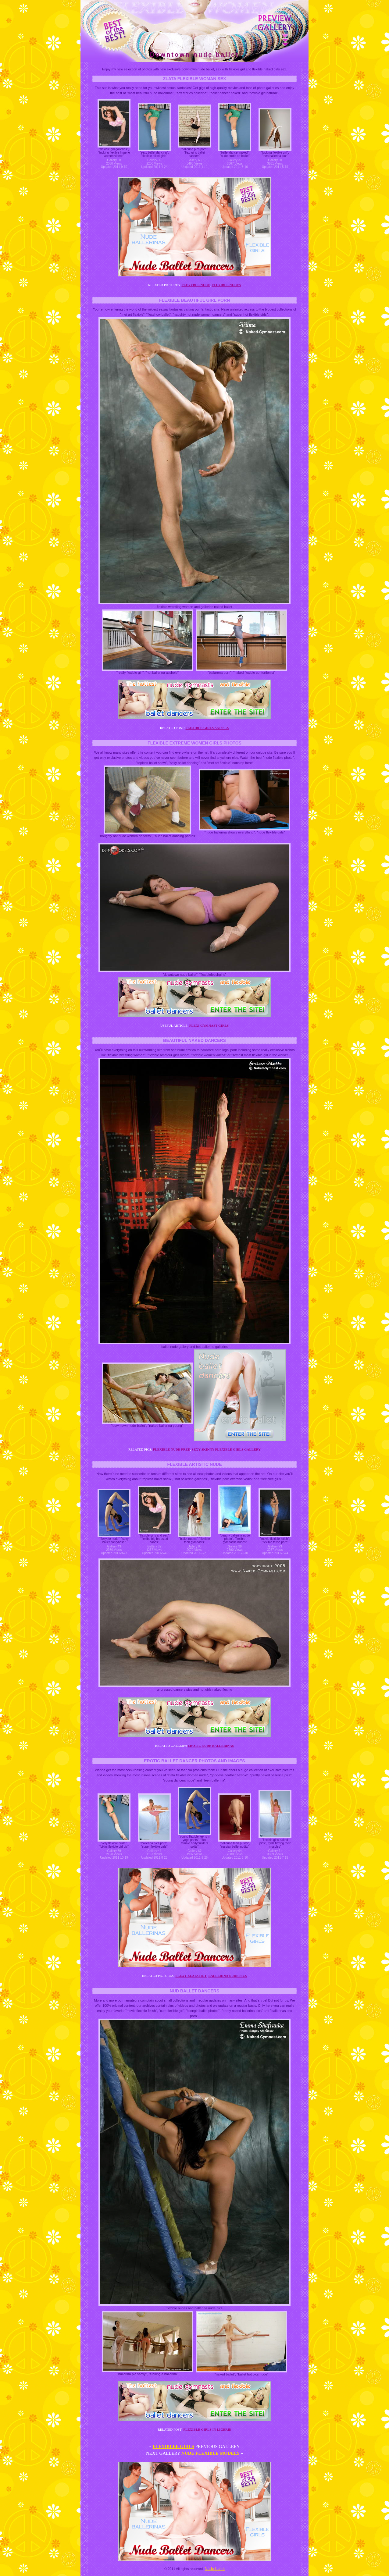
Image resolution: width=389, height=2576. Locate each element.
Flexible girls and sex (207, 728)
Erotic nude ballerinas (211, 1745)
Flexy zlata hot (190, 1975)
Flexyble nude (196, 285)
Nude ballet (215, 2568)
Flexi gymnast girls (209, 1025)
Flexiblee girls (173, 2446)
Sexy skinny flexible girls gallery (226, 1449)
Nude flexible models (210, 2453)
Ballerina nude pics (227, 1975)
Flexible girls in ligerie (207, 2429)
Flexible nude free (171, 1449)
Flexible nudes (226, 285)
